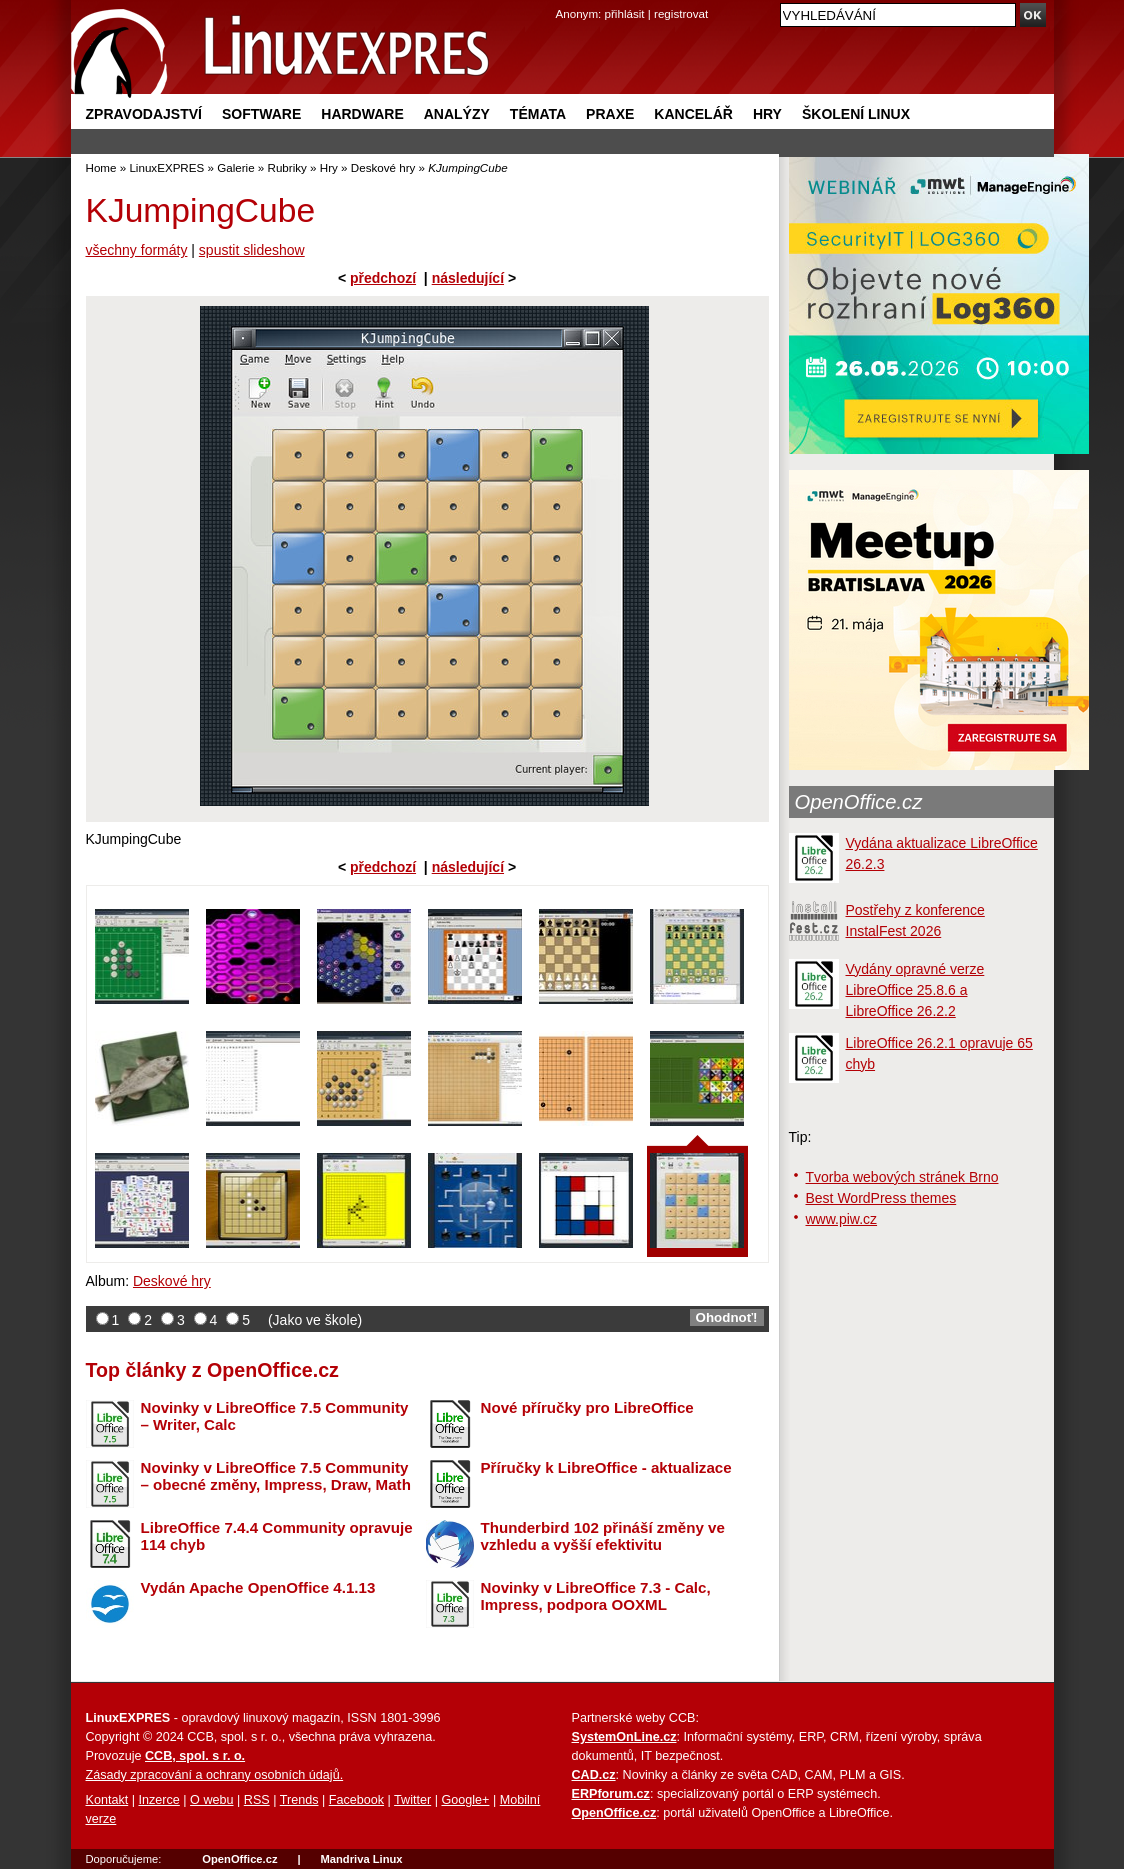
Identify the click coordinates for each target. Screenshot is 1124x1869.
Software (261, 114)
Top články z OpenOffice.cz (212, 1370)
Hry (767, 114)
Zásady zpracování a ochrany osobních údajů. (215, 1775)
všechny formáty (137, 250)
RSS (257, 1800)
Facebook (356, 1800)
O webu (211, 1800)
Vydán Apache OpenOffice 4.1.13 (258, 1587)
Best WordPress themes (881, 1198)
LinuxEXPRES (166, 167)
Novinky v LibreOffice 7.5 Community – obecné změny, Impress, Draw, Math (276, 1476)
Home (101, 167)
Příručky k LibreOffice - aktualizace (606, 1467)
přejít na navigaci (562, 0)
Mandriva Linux (361, 1859)
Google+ (465, 1800)
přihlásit (625, 13)
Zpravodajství (144, 114)
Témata (538, 114)
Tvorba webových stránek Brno (902, 1177)
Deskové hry (383, 167)
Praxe (610, 114)
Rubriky (287, 167)
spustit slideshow (252, 250)
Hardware (362, 114)
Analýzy (457, 114)
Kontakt (107, 1800)
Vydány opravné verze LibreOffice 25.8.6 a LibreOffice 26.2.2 (915, 990)
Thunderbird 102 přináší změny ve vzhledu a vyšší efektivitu (603, 1536)
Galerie (235, 167)
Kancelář (693, 114)
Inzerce (159, 1800)
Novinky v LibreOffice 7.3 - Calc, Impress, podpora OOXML (596, 1596)
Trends (299, 1800)
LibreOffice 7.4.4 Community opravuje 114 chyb (277, 1536)
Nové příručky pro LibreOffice (587, 1407)
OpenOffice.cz (859, 802)
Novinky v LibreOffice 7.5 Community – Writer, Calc (275, 1416)
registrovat (681, 13)
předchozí (383, 278)
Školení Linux (856, 114)
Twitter (412, 1800)
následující (468, 278)
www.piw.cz (842, 1219)
